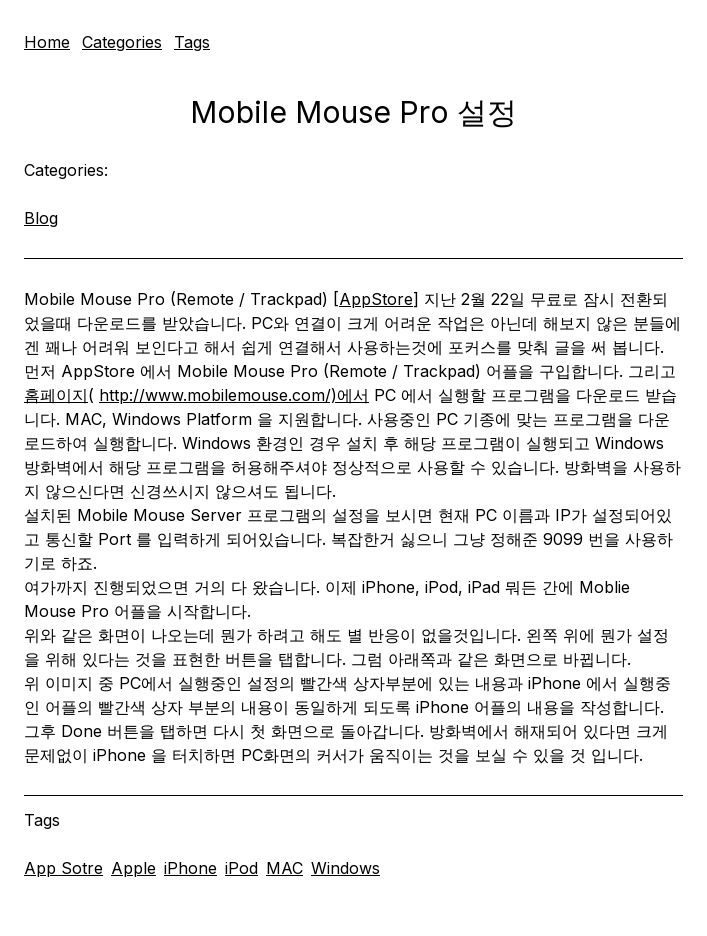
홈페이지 (56, 395)
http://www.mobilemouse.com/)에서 (234, 395)
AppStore (376, 299)
